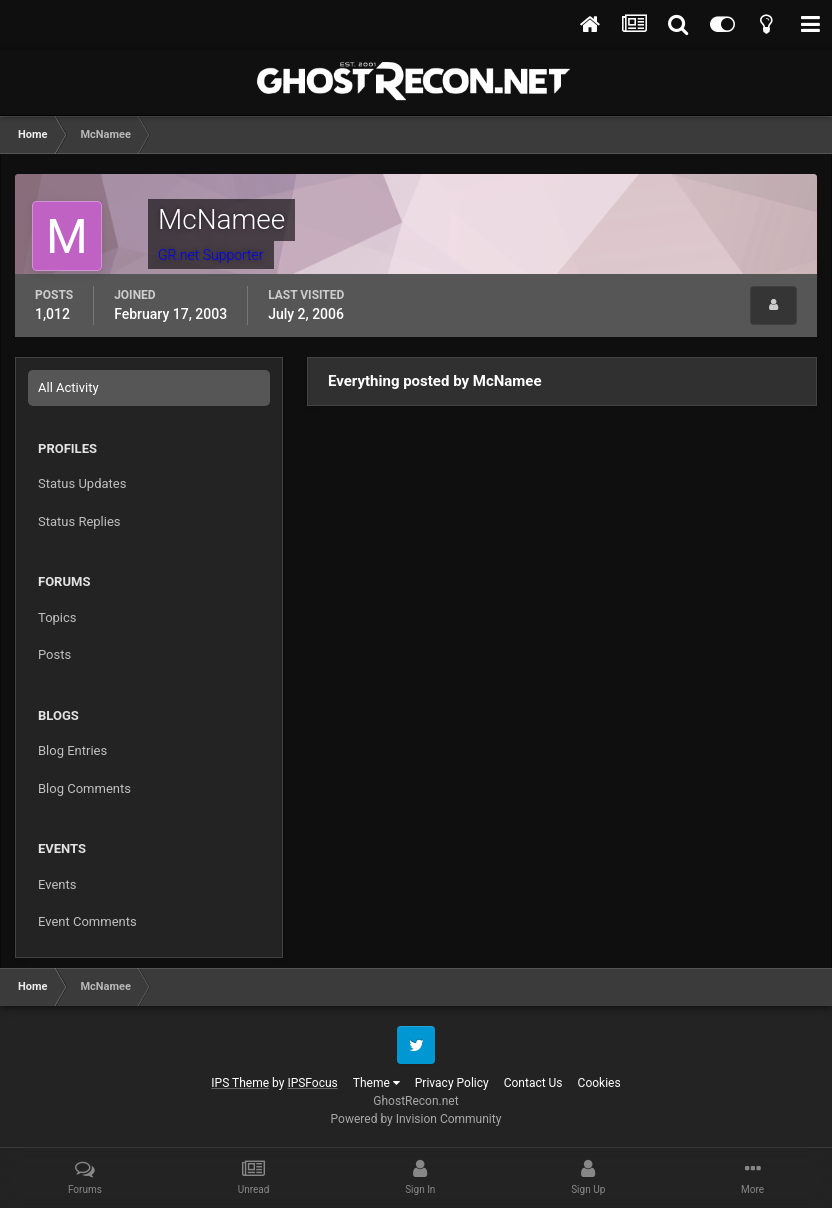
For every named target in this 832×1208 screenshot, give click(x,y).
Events (57, 884)
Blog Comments (84, 788)
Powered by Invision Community (416, 1119)
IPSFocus (312, 1083)
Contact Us (533, 1083)
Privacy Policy (452, 1083)
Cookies (599, 1083)
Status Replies (79, 521)
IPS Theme (240, 1083)
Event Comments (87, 921)
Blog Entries (72, 750)
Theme (376, 1083)
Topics (57, 617)
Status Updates (82, 483)
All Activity (68, 387)
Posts (54, 654)
